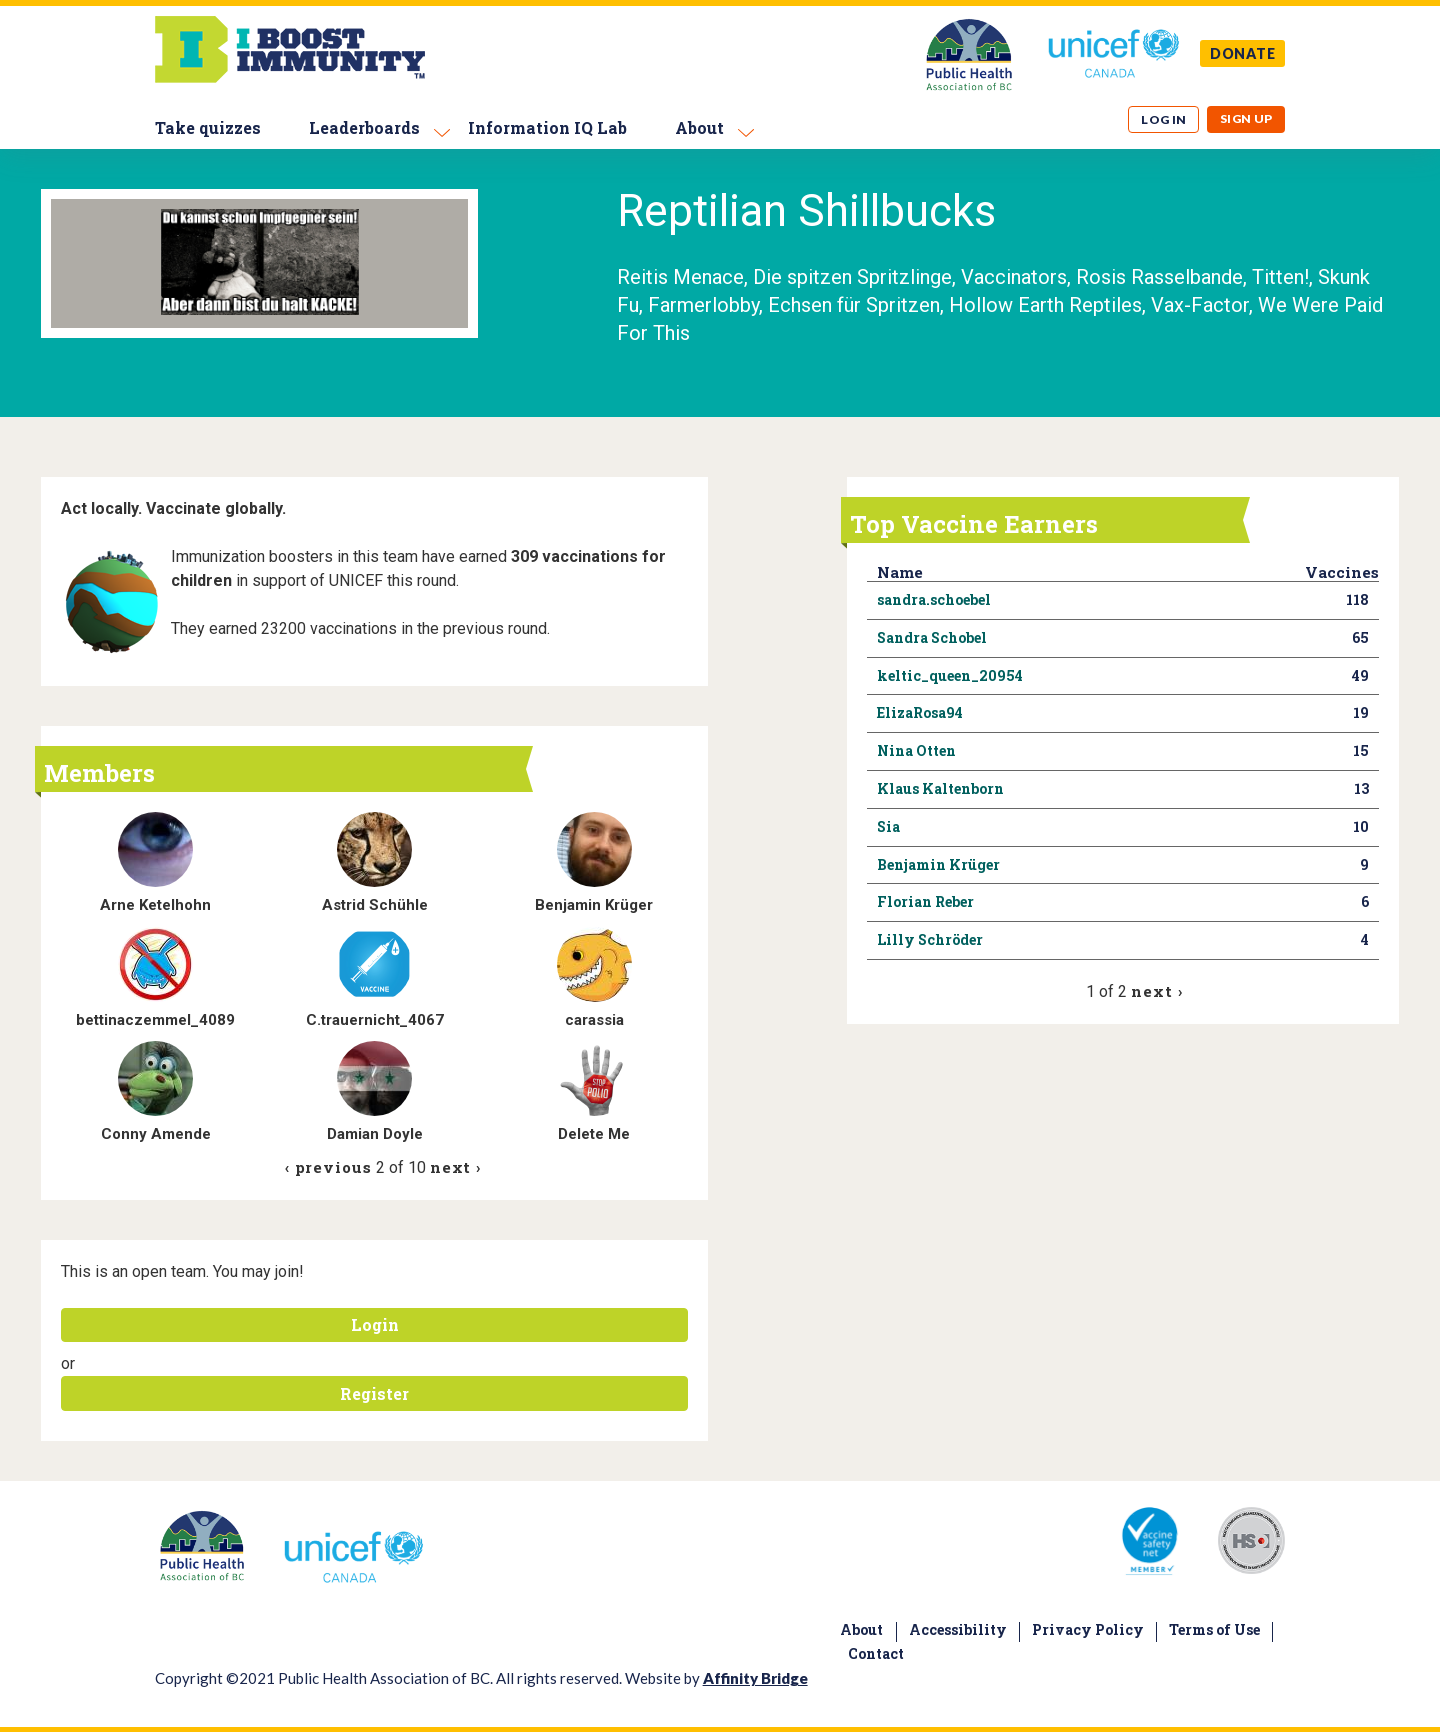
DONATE (1243, 53)
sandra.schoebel (934, 599)
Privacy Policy (1088, 1629)
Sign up (1246, 118)
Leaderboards (364, 127)
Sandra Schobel (932, 637)
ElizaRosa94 (920, 712)
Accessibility (958, 1629)
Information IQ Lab (547, 127)
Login (375, 1324)
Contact (876, 1653)
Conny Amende (156, 1134)
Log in (1164, 119)
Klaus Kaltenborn (940, 788)
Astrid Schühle (375, 905)
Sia (888, 826)
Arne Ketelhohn (155, 905)
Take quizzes (208, 127)
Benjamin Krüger (594, 905)
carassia (594, 1020)
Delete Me (594, 1134)
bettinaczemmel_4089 (155, 1020)
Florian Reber (925, 901)
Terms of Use (1214, 1629)
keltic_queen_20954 (950, 675)
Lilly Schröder (930, 939)
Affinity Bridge (755, 1678)
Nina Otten (916, 750)
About (699, 127)
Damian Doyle (375, 1134)
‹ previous (328, 1167)
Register (374, 1393)
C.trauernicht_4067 (375, 1020)
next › (455, 1167)
